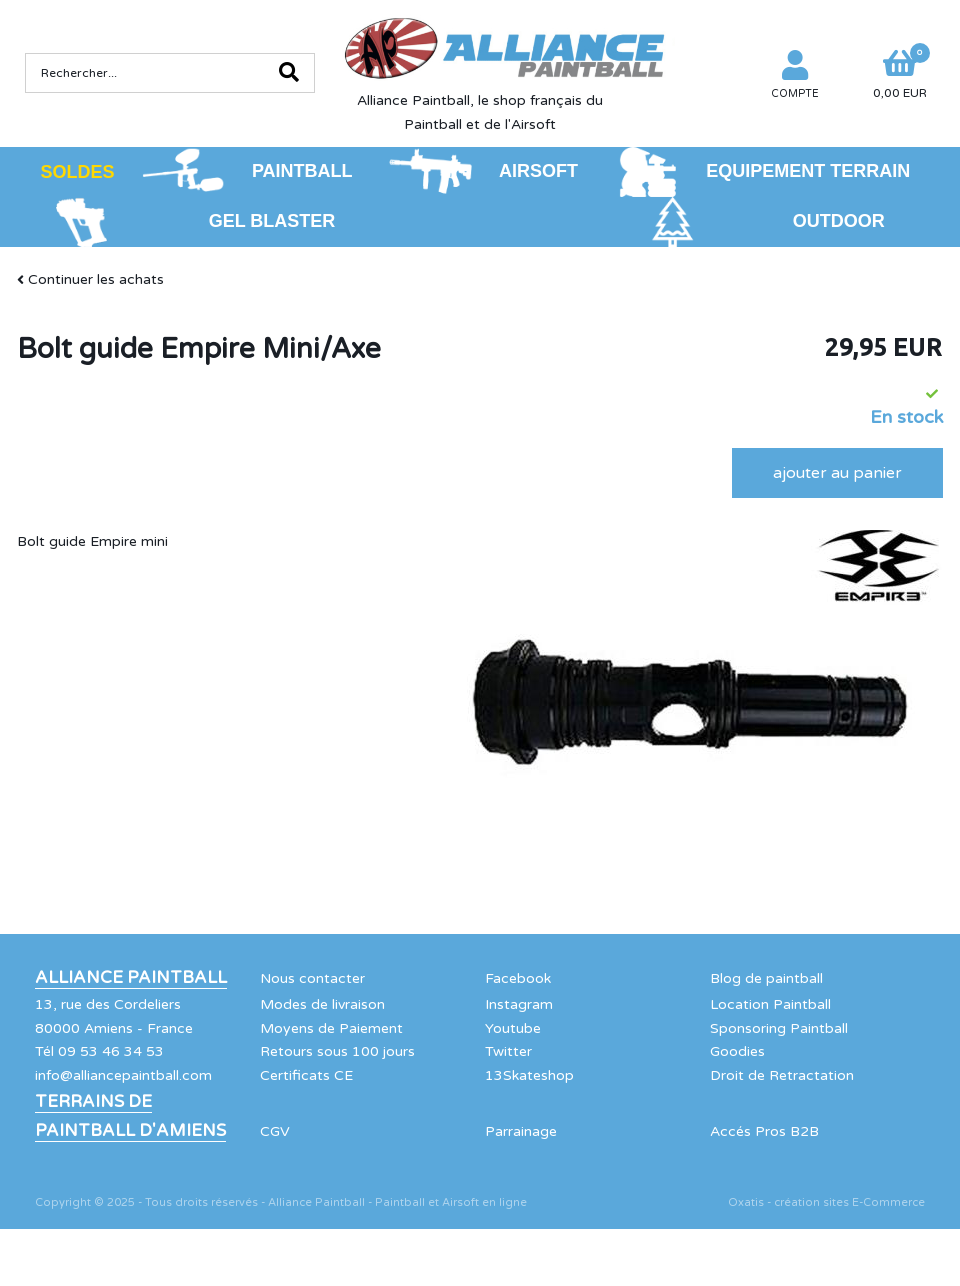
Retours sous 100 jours (337, 1051)
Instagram (519, 1004)
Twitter (508, 1051)
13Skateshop (529, 1075)
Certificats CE (306, 1075)
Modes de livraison (322, 1004)
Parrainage (521, 1131)
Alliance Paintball (131, 978)
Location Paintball (770, 1004)
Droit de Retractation (782, 1075)
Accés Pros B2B (764, 1131)
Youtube (513, 1028)
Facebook (518, 978)
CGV (275, 1131)
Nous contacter (312, 978)
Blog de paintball (766, 978)
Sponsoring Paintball (779, 1028)
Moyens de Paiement (331, 1028)
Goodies (737, 1051)
